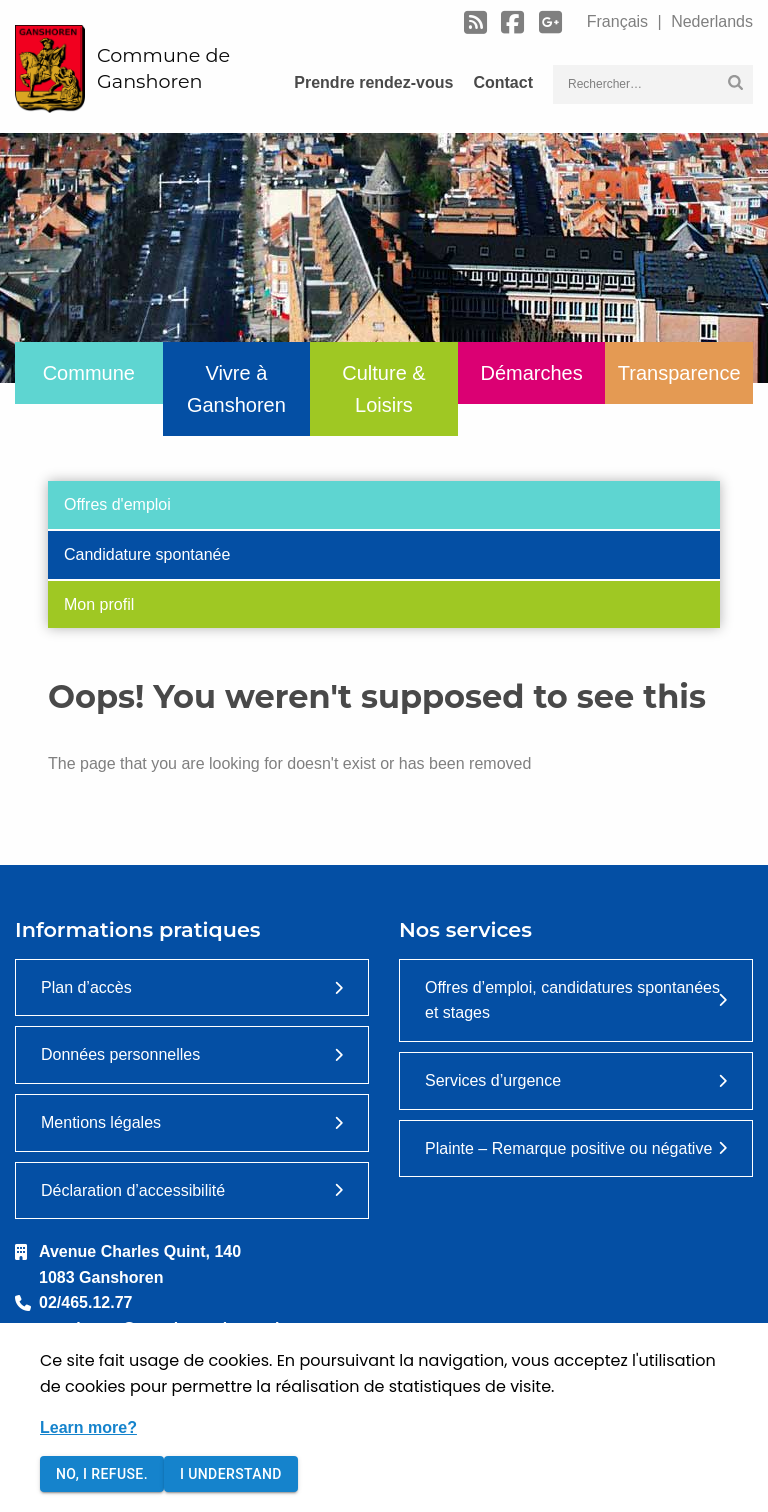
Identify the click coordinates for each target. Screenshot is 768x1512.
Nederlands (710, 21)
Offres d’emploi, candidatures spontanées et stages (572, 1000)
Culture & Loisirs (383, 389)
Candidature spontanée (147, 554)
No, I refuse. (102, 1474)
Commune (89, 373)
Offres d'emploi (117, 504)
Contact (503, 82)
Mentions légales (101, 1122)
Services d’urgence (493, 1080)
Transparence (679, 373)
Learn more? (88, 1427)
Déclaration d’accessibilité (133, 1190)
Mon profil (99, 604)
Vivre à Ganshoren (236, 389)
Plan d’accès (86, 987)
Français (620, 21)
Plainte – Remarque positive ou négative (568, 1148)
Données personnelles (120, 1054)
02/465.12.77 (85, 1302)
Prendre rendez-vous (373, 82)
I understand (231, 1474)
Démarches (531, 373)
